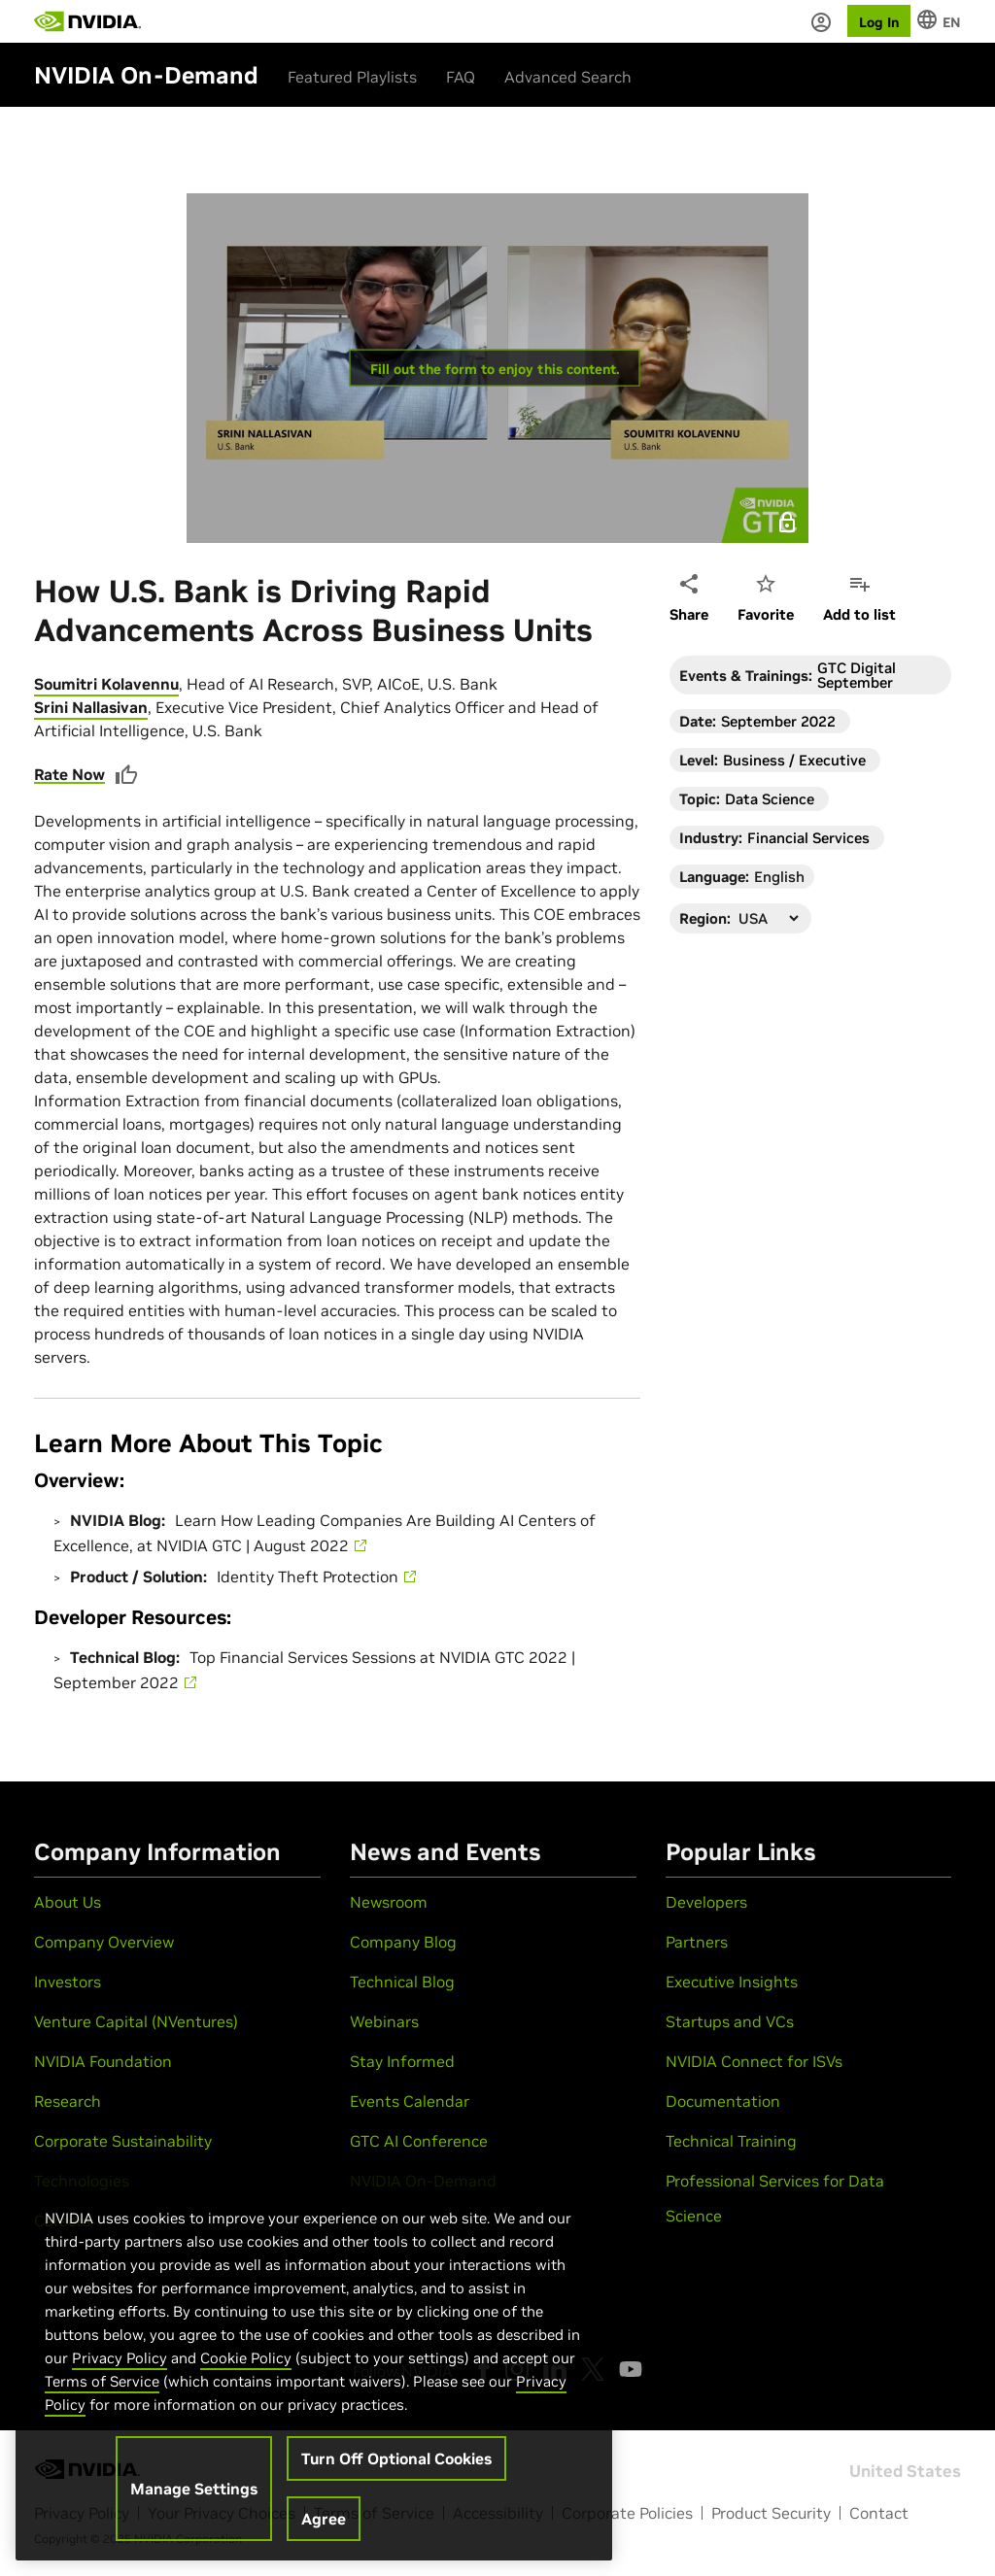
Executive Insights (732, 1981)
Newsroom (389, 1902)
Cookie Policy (246, 2358)
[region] (314, 2364)
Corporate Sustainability (123, 2141)
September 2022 (778, 721)
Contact (879, 2513)
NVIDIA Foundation (103, 2061)
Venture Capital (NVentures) (136, 2021)
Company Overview (104, 1941)
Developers (706, 1902)
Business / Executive (794, 760)
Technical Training (731, 2141)
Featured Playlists (352, 76)
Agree (323, 2518)
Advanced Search (568, 76)
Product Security (771, 2513)
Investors (67, 1981)
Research (67, 2101)
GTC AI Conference (419, 2141)
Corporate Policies (627, 2513)
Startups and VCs (730, 2021)
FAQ (460, 76)
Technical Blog (402, 1981)
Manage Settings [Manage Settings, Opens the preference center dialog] (193, 2488)
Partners (697, 1941)
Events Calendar (409, 2101)
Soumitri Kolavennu (106, 684)
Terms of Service (102, 2381)
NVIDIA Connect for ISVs (754, 2061)
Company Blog (403, 1941)
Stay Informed (402, 2061)
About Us (67, 1902)
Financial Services (808, 837)
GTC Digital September (856, 675)
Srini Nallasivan (91, 707)
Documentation (723, 2101)
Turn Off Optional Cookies (396, 2458)
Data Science (769, 799)
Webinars (384, 2021)
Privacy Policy (119, 2358)
